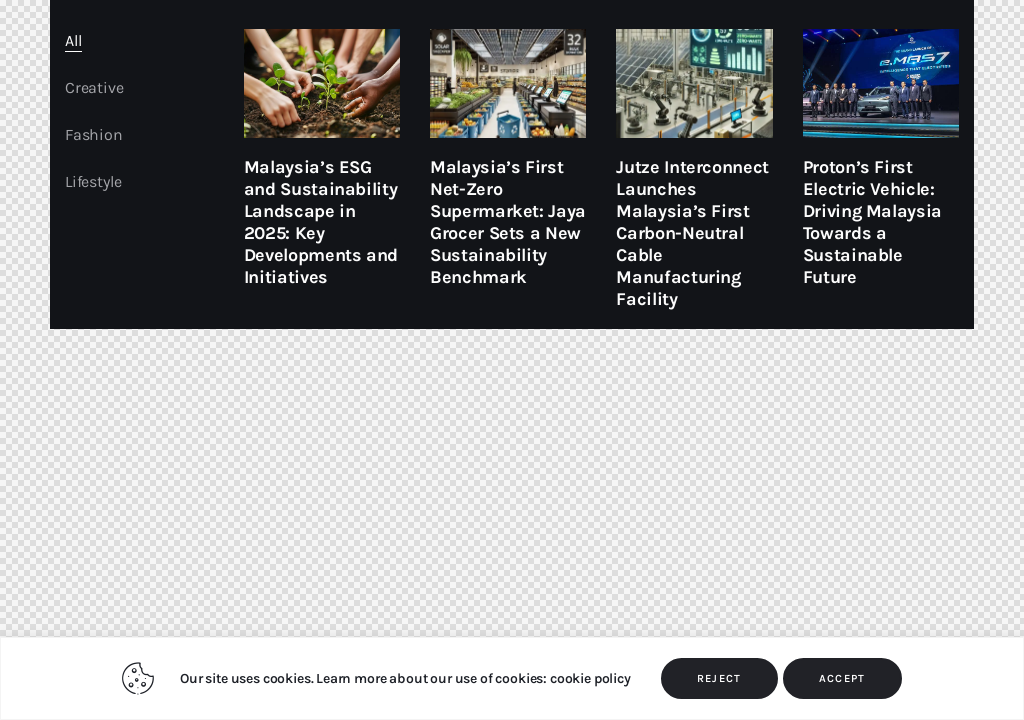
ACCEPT (842, 678)
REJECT (719, 678)
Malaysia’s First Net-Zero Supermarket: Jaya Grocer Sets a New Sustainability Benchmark (508, 222)
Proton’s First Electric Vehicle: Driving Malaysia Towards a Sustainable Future (872, 222)
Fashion (94, 134)
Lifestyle (93, 181)
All (73, 40)
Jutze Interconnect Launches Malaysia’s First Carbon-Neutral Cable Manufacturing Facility (692, 233)
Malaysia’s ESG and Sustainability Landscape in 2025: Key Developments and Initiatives (321, 222)
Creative (94, 87)
